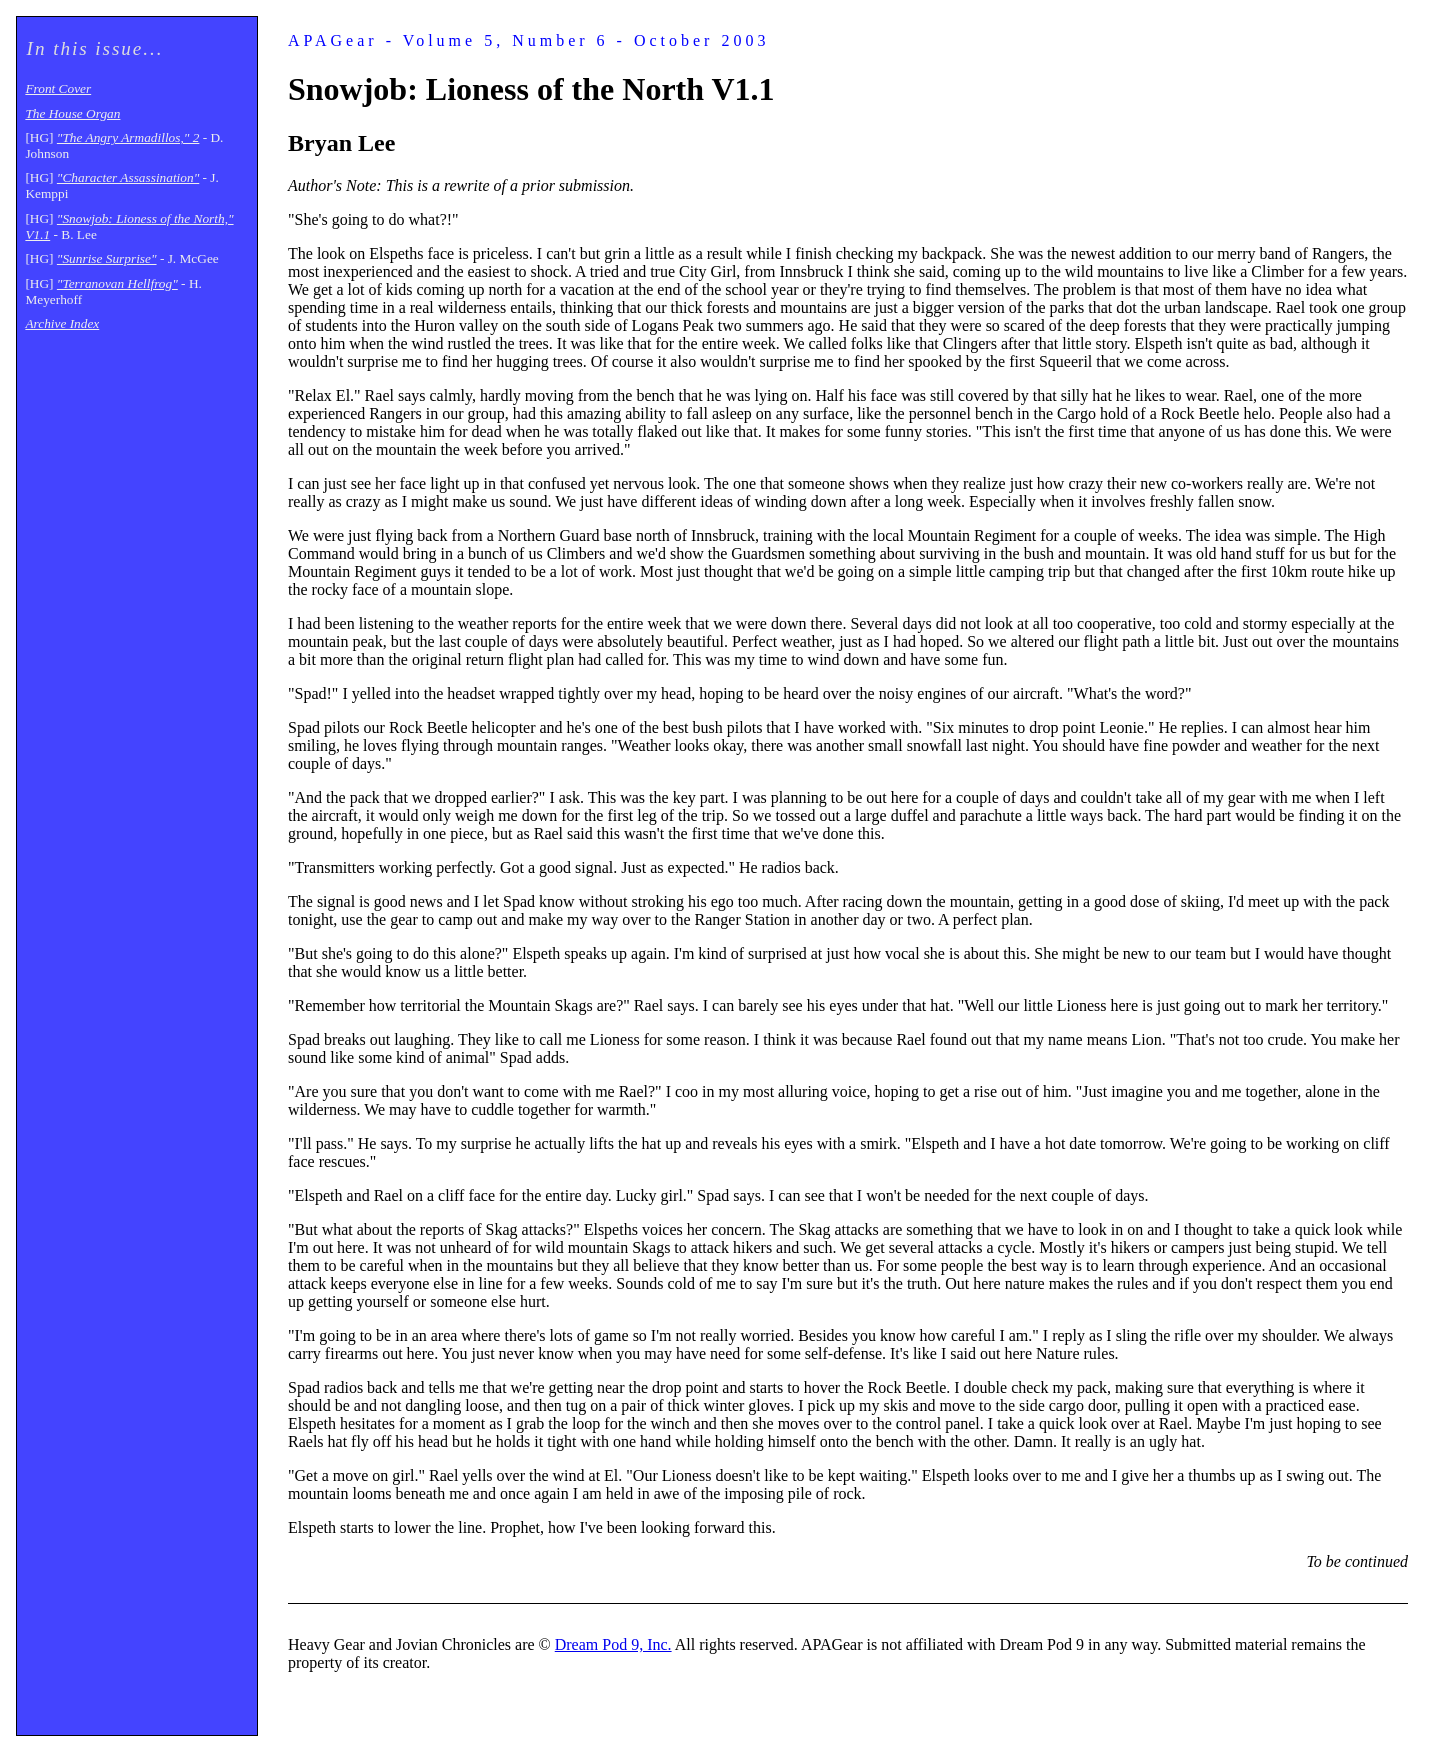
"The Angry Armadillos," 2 (128, 137)
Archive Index (62, 323)
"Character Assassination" (128, 177)
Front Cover (58, 88)
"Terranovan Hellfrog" (117, 283)
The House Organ (72, 113)
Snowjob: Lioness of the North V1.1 (531, 89)
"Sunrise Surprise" (107, 258)
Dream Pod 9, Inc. (613, 1644)
